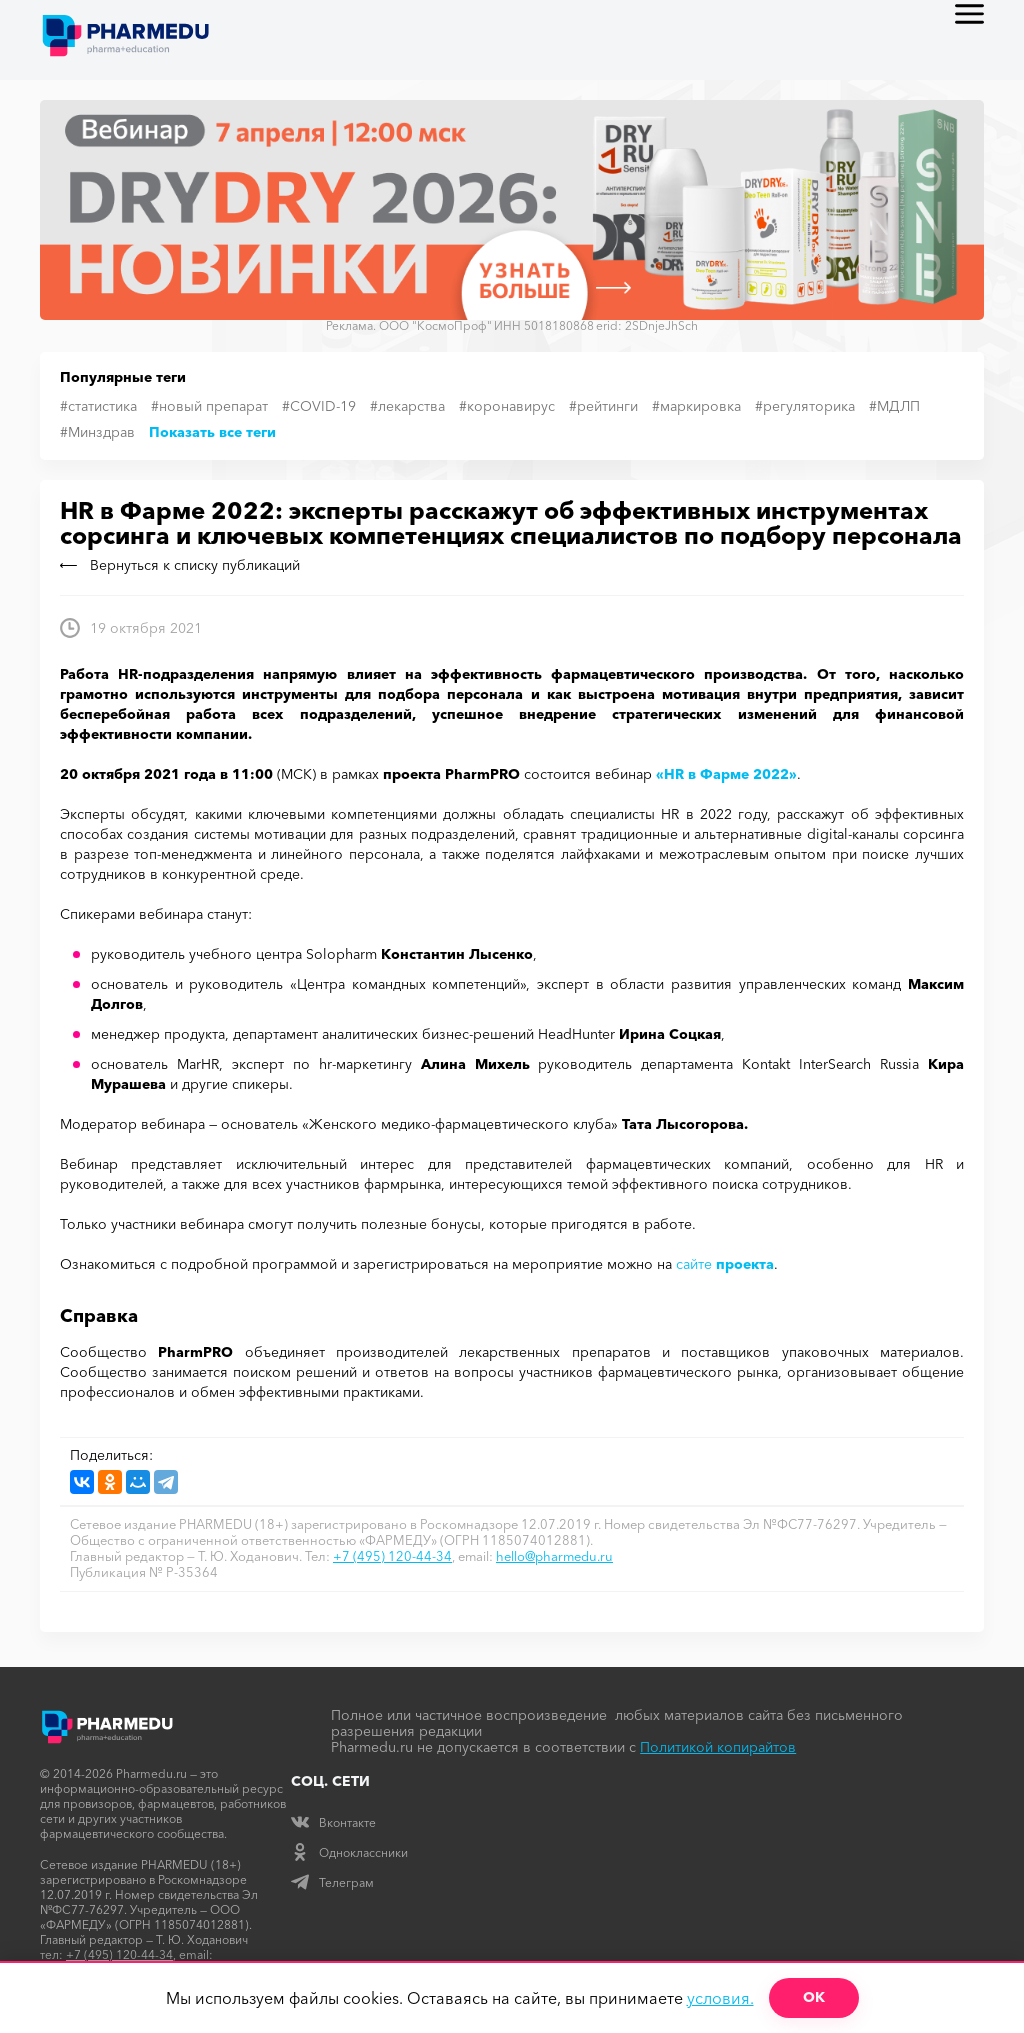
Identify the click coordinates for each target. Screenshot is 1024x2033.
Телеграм (332, 1882)
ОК (814, 1997)
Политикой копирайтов (718, 1747)
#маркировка (696, 406)
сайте (725, 1264)
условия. (720, 1998)
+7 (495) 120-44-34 (392, 1556)
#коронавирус (507, 406)
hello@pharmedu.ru (554, 1556)
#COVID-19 (319, 406)
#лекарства (407, 406)
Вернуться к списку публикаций (180, 565)
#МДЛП (894, 406)
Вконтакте (333, 1822)
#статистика (98, 406)
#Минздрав (97, 432)
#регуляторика (805, 406)
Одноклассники (349, 1852)
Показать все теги (212, 432)
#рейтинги (603, 406)
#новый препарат (209, 406)
